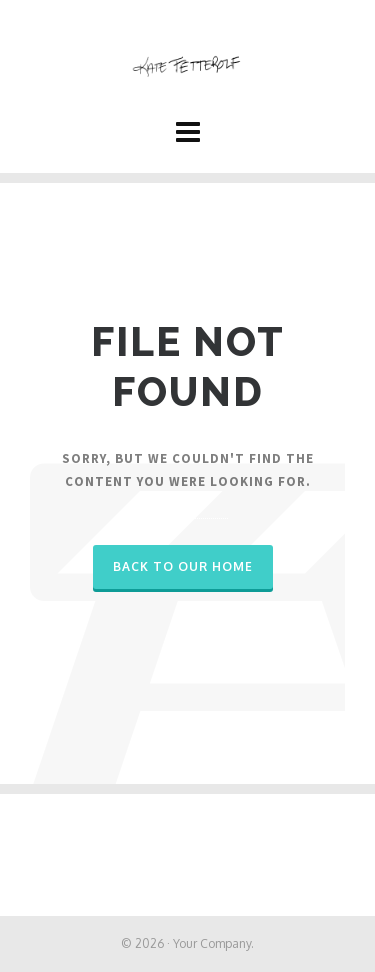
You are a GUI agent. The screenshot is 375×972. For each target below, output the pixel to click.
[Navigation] (187, 131)
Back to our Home (183, 566)
